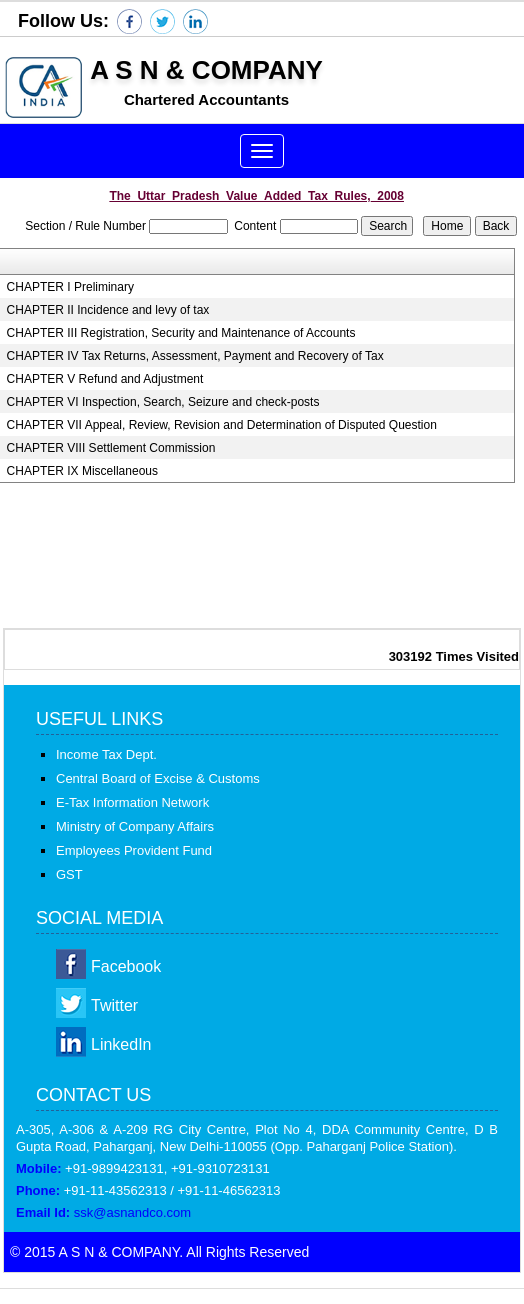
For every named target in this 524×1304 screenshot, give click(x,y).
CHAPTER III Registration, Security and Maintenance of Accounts (181, 333)
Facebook (126, 966)
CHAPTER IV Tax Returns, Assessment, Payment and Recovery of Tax (195, 356)
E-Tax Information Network (132, 802)
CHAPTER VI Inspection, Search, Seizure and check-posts (163, 402)
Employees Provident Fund (134, 850)
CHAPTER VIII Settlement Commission (111, 448)
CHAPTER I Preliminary (70, 287)
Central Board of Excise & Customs (158, 778)
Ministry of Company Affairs (135, 826)
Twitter (114, 1005)
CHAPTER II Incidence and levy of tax (108, 310)
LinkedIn (121, 1044)
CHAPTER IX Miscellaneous (82, 471)
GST (69, 874)
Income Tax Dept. (106, 754)
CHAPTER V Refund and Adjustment (105, 379)
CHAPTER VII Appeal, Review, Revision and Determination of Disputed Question (222, 425)
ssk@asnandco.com (132, 1212)
